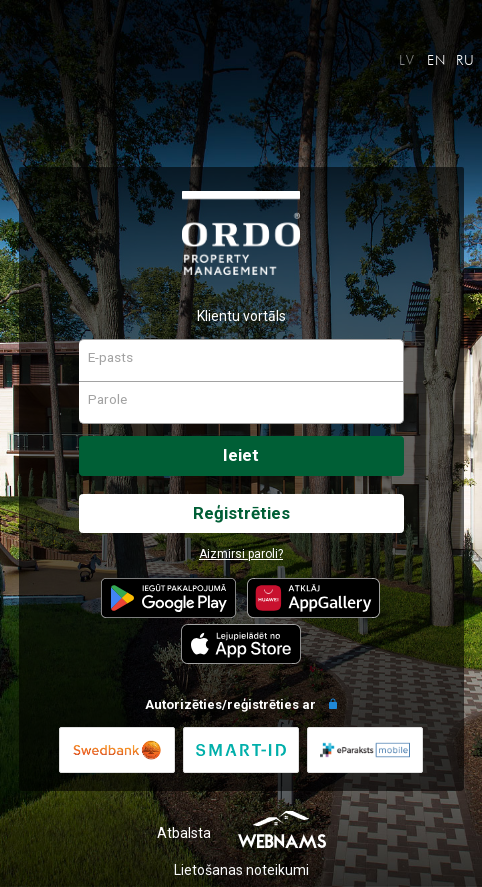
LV (407, 60)
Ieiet (241, 455)
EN (437, 60)
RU (466, 60)
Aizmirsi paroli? (241, 554)
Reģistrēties (241, 513)
